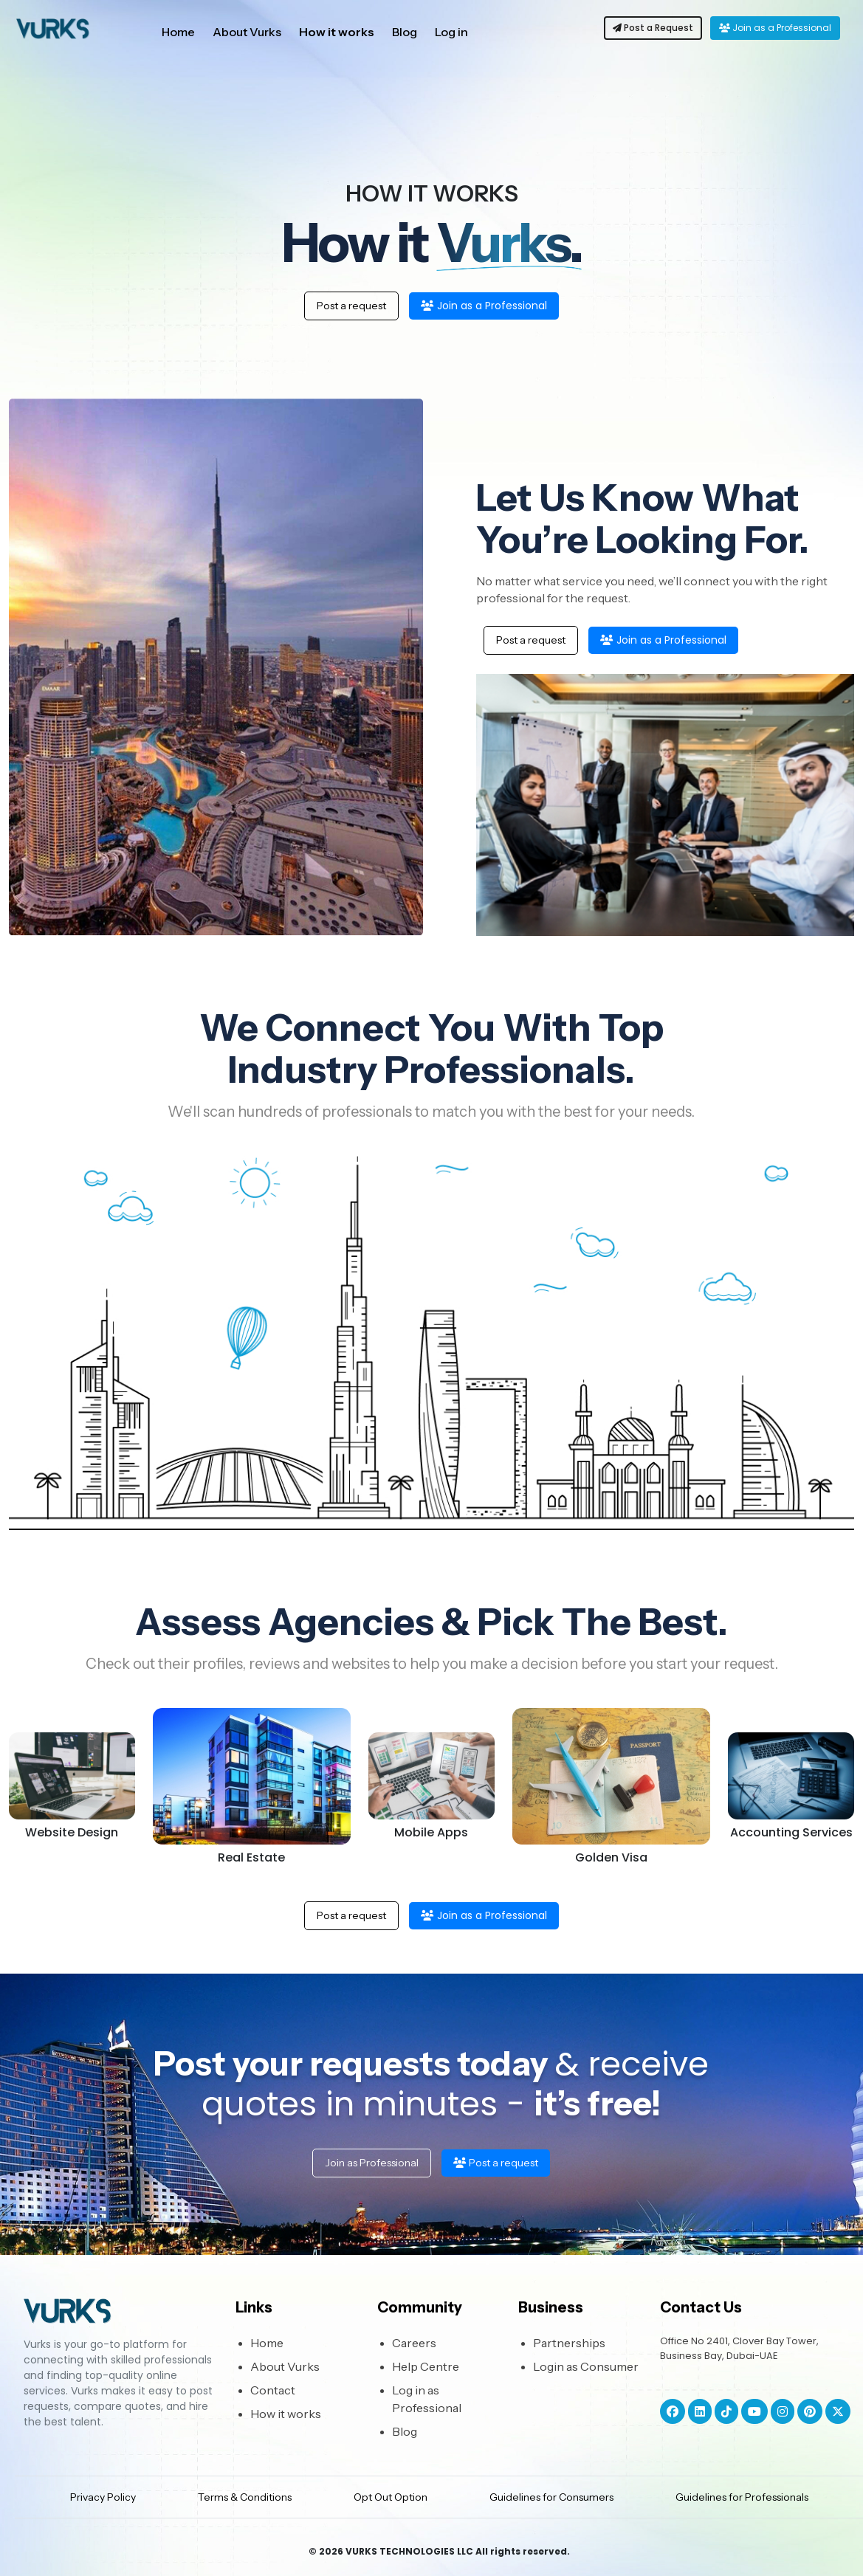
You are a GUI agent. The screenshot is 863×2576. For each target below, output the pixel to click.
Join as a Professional (775, 27)
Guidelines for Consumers (551, 2497)
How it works (336, 31)
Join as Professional (372, 2162)
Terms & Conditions (245, 2497)
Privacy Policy (103, 2497)
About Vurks (247, 31)
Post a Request (653, 27)
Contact (272, 2390)
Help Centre (425, 2366)
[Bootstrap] (121, 2314)
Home (178, 31)
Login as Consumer (586, 2366)
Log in (451, 31)
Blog (404, 31)
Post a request (351, 305)
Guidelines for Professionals (741, 2497)
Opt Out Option (390, 2497)
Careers (414, 2342)
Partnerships (569, 2342)
